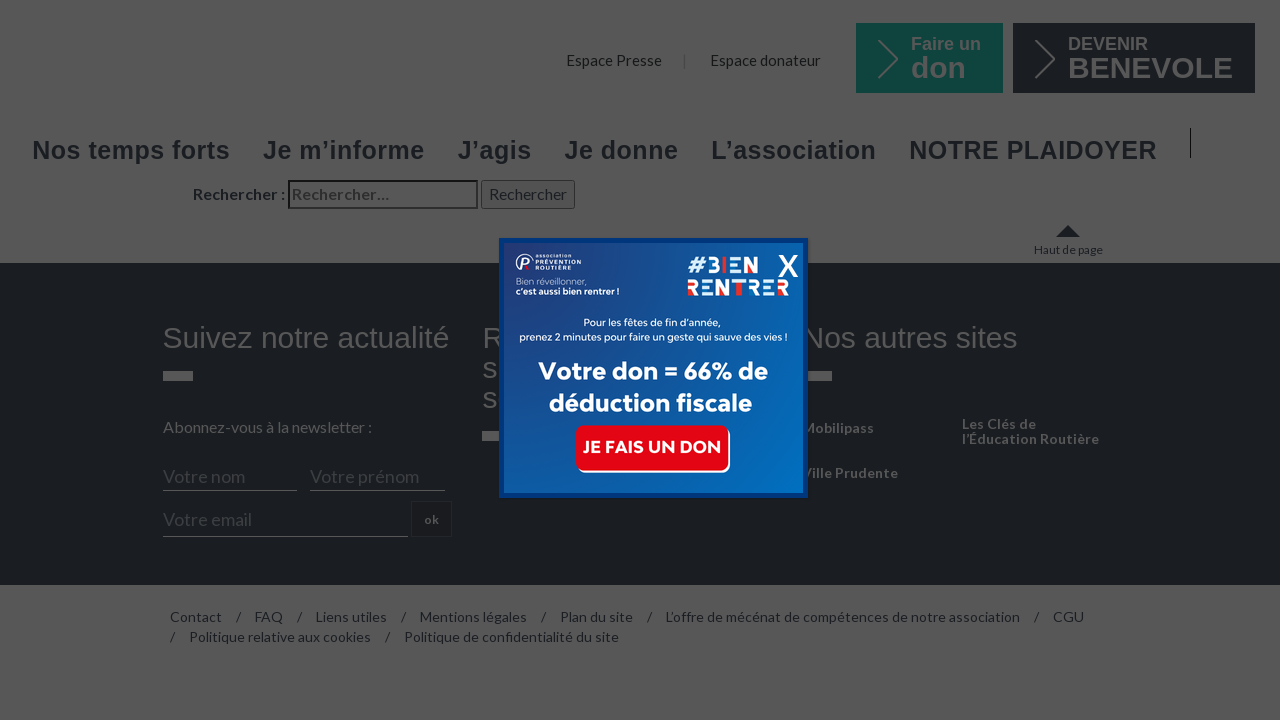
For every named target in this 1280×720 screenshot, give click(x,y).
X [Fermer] (788, 265)
